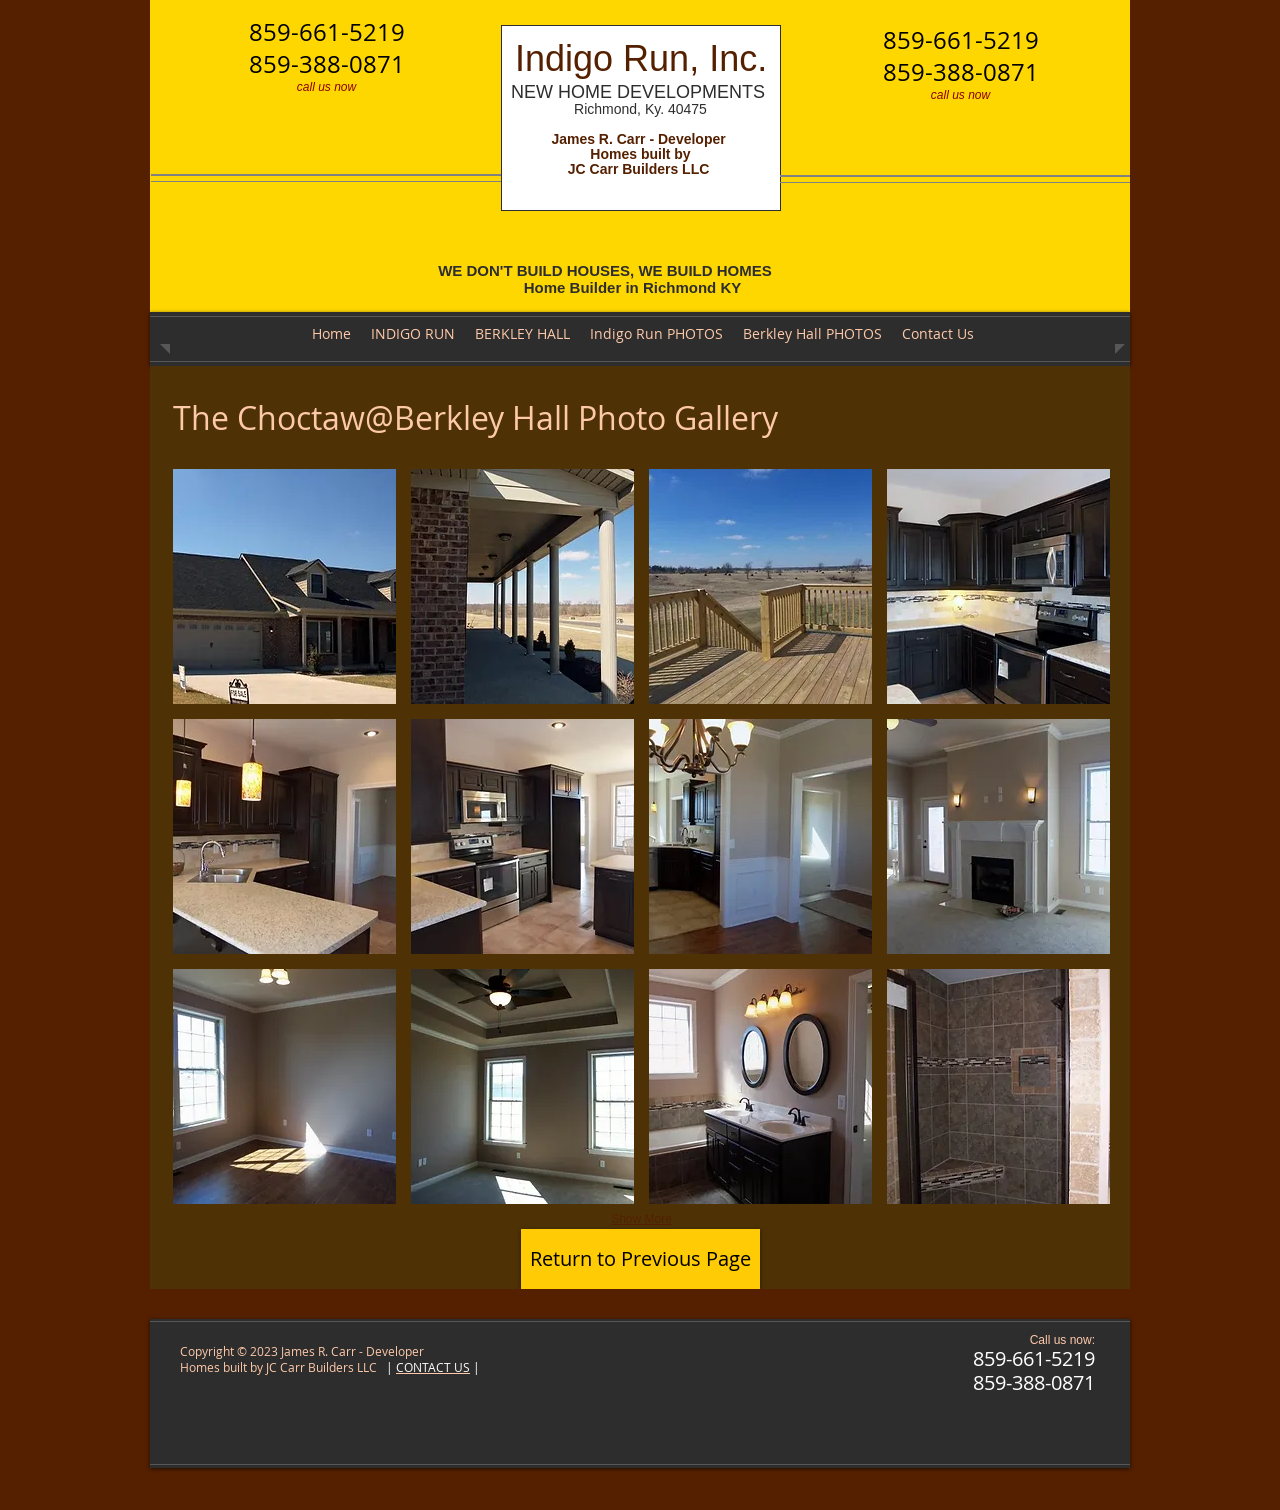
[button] (284, 586)
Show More (641, 1219)
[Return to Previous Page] (640, 1259)
